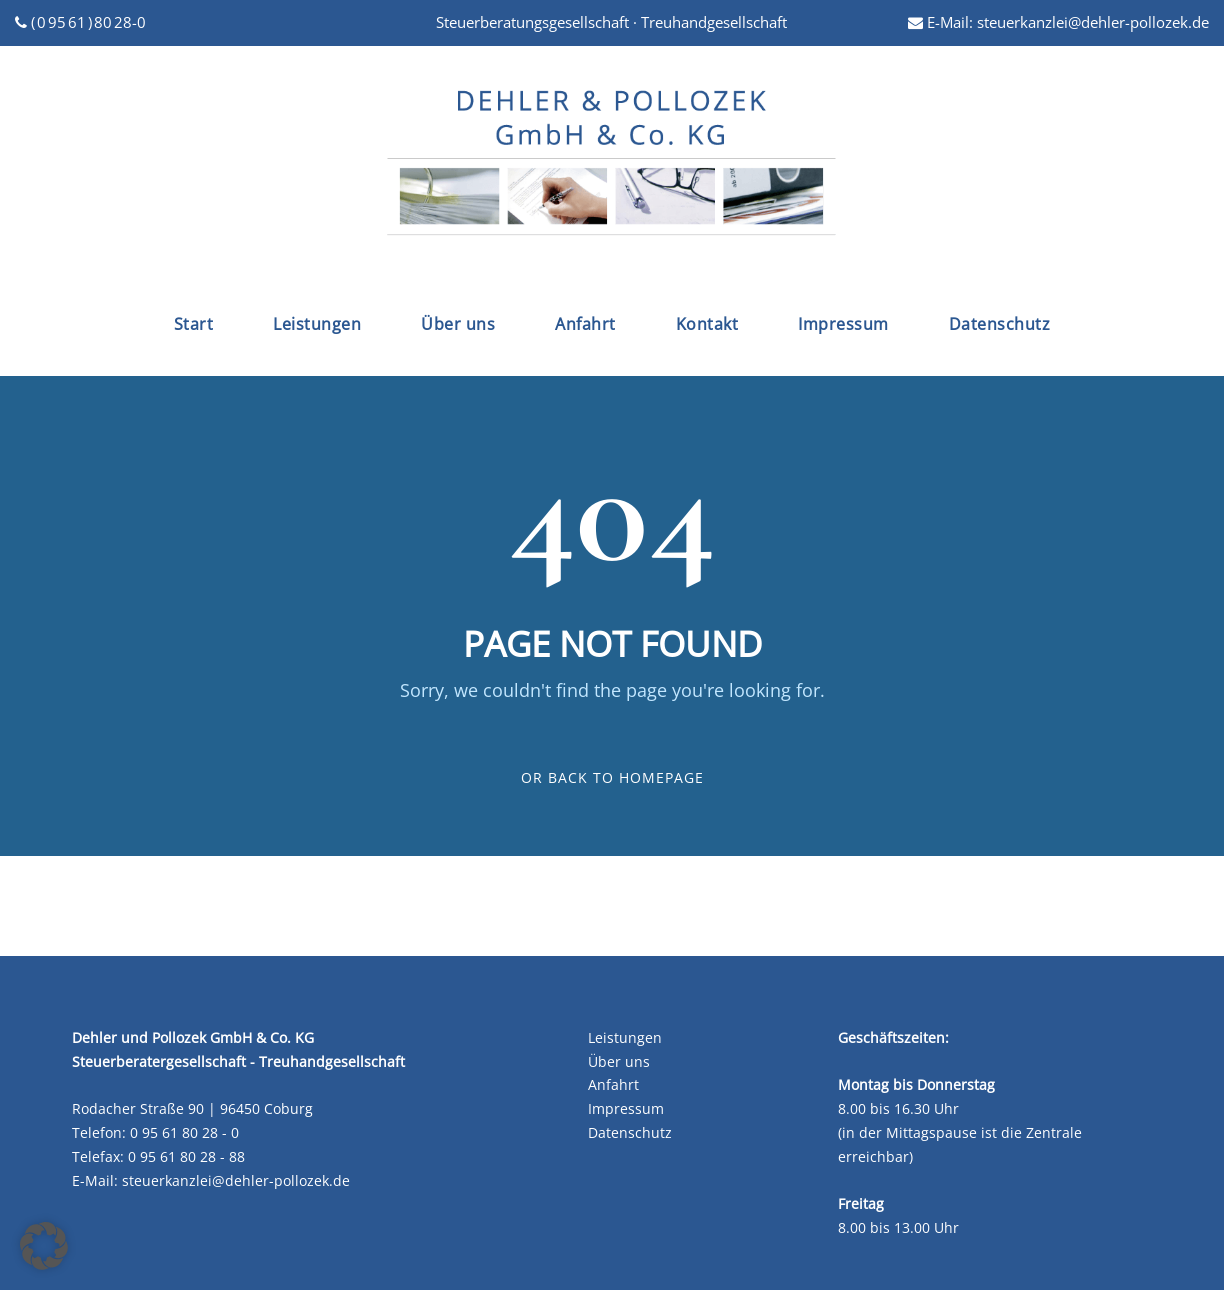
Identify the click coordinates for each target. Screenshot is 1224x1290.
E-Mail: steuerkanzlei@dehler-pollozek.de (1058, 22)
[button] (44, 1246)
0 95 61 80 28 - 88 (186, 1156)
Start (194, 324)
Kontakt (707, 324)
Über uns (458, 324)
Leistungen (317, 324)
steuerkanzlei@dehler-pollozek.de (236, 1180)
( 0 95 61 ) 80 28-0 (80, 22)
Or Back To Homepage (612, 777)
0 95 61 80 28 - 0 (184, 1132)
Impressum (843, 324)
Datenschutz (1000, 324)
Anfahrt (585, 324)
